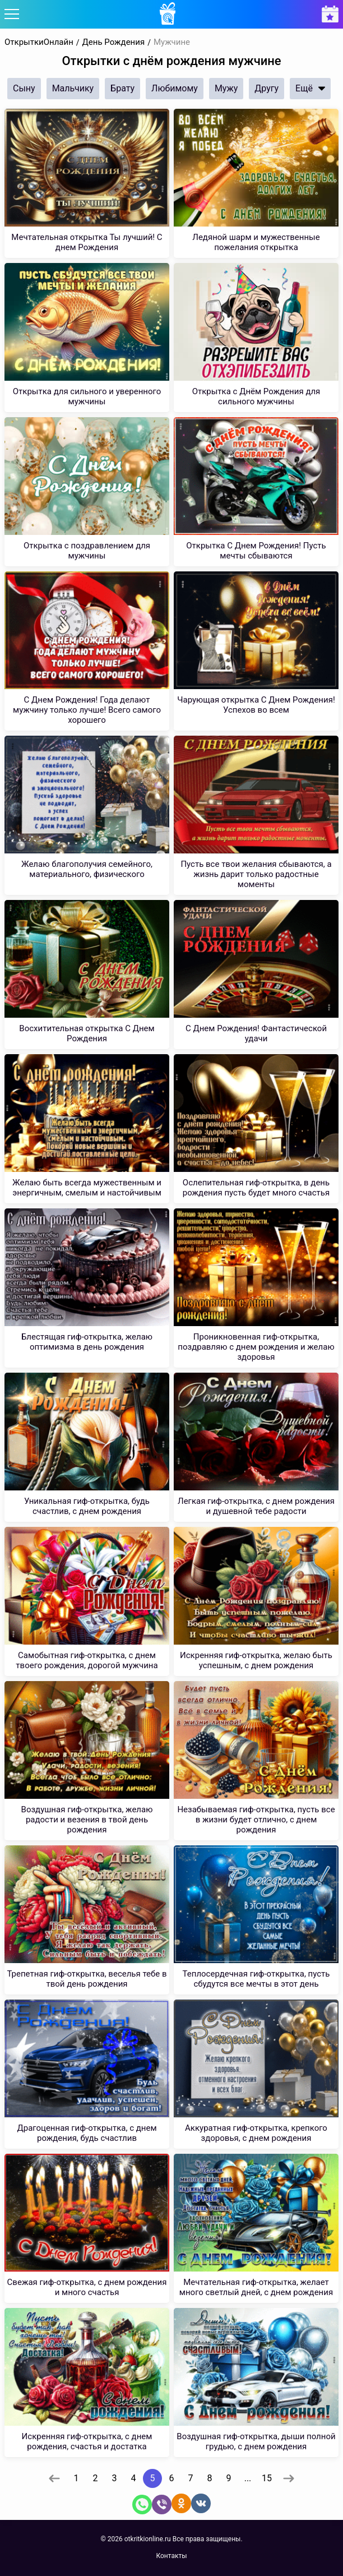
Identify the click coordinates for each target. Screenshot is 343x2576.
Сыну (24, 88)
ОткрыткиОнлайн (38, 42)
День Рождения (113, 42)
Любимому (174, 88)
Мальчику (73, 88)
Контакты (171, 2556)
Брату (122, 88)
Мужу (226, 88)
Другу (266, 88)
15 (267, 2478)
